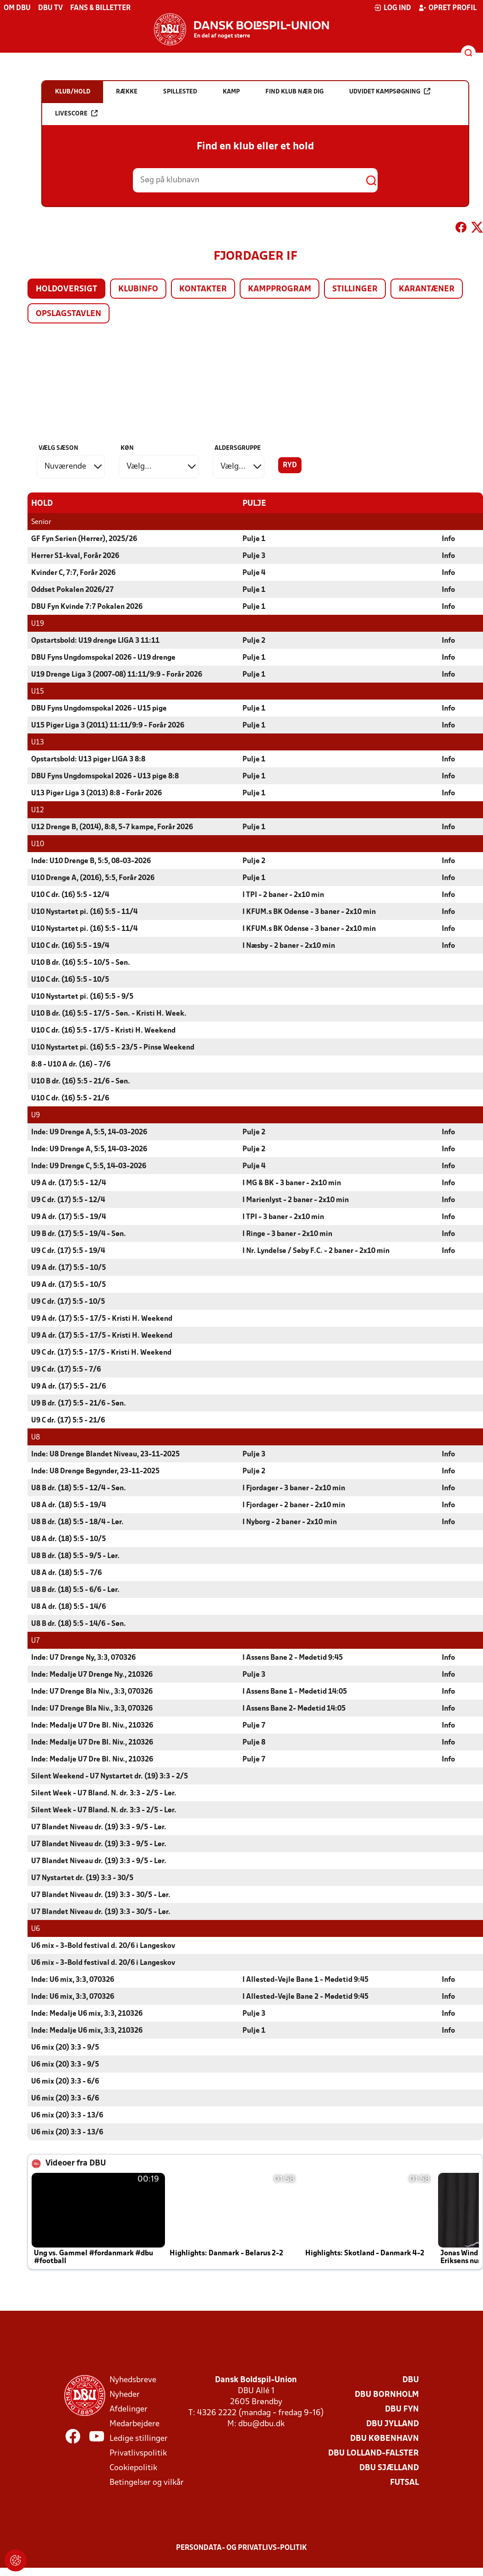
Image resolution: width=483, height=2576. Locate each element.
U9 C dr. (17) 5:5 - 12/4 (68, 1200)
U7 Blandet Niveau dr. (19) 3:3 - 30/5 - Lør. (100, 1895)
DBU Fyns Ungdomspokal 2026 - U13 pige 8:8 (105, 776)
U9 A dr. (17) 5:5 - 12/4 (68, 1183)
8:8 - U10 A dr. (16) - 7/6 (70, 1064)
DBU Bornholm (387, 2394)
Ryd (290, 465)
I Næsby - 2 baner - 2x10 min (288, 945)
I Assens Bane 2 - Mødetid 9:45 (292, 1657)
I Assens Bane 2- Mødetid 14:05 (294, 1708)
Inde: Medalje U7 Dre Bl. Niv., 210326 (92, 1725)
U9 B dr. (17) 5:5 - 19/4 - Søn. (78, 1234)
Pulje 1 (253, 539)
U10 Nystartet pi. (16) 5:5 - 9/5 (82, 996)
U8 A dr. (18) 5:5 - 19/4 (68, 1505)
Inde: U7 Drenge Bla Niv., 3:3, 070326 (92, 1691)
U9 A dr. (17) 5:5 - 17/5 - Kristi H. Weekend (101, 1318)
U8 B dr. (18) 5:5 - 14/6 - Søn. (78, 1623)
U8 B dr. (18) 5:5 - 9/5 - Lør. (75, 1556)
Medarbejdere (134, 2424)
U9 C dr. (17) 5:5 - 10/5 (68, 1301)
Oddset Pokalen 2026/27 (72, 589)
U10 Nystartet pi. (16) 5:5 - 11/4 (84, 911)
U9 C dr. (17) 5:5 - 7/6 (66, 1369)
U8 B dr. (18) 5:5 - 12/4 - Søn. (78, 1488)
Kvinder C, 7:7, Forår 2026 (73, 572)
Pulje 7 (253, 1725)
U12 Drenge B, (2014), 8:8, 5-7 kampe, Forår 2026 (112, 827)
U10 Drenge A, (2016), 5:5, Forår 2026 (92, 878)
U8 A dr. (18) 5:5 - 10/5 (68, 1539)
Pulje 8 (253, 1742)
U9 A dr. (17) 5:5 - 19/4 (68, 1217)
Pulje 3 (253, 555)
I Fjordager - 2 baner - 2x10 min (293, 1505)
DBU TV (50, 8)
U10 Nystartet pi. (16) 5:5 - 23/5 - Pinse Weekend (112, 1047)
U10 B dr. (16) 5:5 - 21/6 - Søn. (80, 1081)
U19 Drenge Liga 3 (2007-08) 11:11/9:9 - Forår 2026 (116, 674)
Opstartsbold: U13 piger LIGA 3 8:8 (88, 759)
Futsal (404, 2482)
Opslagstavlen (68, 314)
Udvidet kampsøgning (389, 91)
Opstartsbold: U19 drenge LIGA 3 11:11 (95, 640)
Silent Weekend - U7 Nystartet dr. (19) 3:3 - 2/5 (109, 1776)
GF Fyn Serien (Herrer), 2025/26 (84, 539)
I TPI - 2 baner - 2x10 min (283, 894)
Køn (127, 448)
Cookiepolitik (133, 2468)
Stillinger (355, 289)
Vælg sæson (58, 448)
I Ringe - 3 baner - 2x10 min (287, 1234)
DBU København (384, 2438)
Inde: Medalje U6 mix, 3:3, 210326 (87, 2013)
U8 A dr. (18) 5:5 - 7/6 (66, 1573)
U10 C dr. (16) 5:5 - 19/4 (70, 945)
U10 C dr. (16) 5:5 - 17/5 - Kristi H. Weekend (103, 1030)
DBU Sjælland (389, 2468)
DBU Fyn (402, 2409)
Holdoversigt (66, 289)
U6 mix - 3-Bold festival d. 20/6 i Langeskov (103, 1945)
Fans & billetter (100, 8)
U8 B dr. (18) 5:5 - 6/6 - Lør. (75, 1589)
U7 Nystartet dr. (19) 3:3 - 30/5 (82, 1878)
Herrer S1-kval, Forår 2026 (75, 555)
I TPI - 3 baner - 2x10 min (283, 1217)
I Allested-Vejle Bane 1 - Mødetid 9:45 (305, 1979)
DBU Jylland (392, 2424)
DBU (410, 2380)
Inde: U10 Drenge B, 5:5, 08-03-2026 (91, 861)
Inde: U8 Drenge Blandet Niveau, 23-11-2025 (105, 1454)
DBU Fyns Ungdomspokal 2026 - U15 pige (99, 708)
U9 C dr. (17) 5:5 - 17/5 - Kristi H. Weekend (101, 1352)
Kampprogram (279, 289)
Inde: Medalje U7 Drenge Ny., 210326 (92, 1674)
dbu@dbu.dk (261, 2424)
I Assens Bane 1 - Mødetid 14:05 (294, 1691)
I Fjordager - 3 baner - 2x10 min (293, 1488)
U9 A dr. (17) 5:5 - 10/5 (68, 1267)
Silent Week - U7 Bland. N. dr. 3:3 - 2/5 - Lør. (103, 1793)
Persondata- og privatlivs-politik (241, 2547)
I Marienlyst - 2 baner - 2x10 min (295, 1200)
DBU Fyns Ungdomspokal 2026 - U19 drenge (103, 657)
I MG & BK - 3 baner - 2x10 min (291, 1183)
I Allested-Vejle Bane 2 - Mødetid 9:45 (305, 1996)
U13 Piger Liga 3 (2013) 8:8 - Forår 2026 (96, 793)
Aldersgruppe (237, 448)
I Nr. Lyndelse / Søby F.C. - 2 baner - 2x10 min (316, 1250)
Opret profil (447, 8)
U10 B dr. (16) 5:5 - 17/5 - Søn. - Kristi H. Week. (109, 1013)
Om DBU (17, 8)
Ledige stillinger (139, 2438)
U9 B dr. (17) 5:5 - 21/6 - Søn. (78, 1403)
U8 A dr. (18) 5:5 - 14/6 (68, 1606)
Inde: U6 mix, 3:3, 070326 (72, 1979)
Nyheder (125, 2394)
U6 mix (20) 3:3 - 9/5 (65, 2047)
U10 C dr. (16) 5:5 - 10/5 (70, 979)
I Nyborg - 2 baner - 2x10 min (289, 1522)
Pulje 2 (253, 640)
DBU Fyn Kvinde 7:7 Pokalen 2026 (87, 606)
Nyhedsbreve (133, 2380)
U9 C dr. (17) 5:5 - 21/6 (68, 1420)
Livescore (76, 113)
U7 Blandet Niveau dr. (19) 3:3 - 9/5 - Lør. (98, 1827)
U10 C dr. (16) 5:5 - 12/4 (70, 894)
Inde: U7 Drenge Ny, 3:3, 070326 (83, 1657)
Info (448, 539)
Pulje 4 (253, 572)
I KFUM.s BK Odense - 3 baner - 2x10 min (309, 911)
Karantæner (427, 289)
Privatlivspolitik (138, 2453)
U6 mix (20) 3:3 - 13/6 (67, 2115)
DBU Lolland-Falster (373, 2453)
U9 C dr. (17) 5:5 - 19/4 (68, 1250)
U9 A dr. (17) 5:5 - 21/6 (68, 1386)
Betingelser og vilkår (147, 2482)
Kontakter (203, 289)
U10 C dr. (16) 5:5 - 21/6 (70, 1098)
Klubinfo (138, 289)
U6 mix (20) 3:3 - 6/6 (65, 2081)
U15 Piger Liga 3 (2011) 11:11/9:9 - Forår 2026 (107, 725)
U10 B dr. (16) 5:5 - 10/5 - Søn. (80, 962)
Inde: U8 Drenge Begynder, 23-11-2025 (95, 1471)
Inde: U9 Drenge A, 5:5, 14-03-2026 (89, 1132)
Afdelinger (129, 2409)
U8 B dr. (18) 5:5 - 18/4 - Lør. (77, 1522)
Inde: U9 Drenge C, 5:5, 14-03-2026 (88, 1166)
